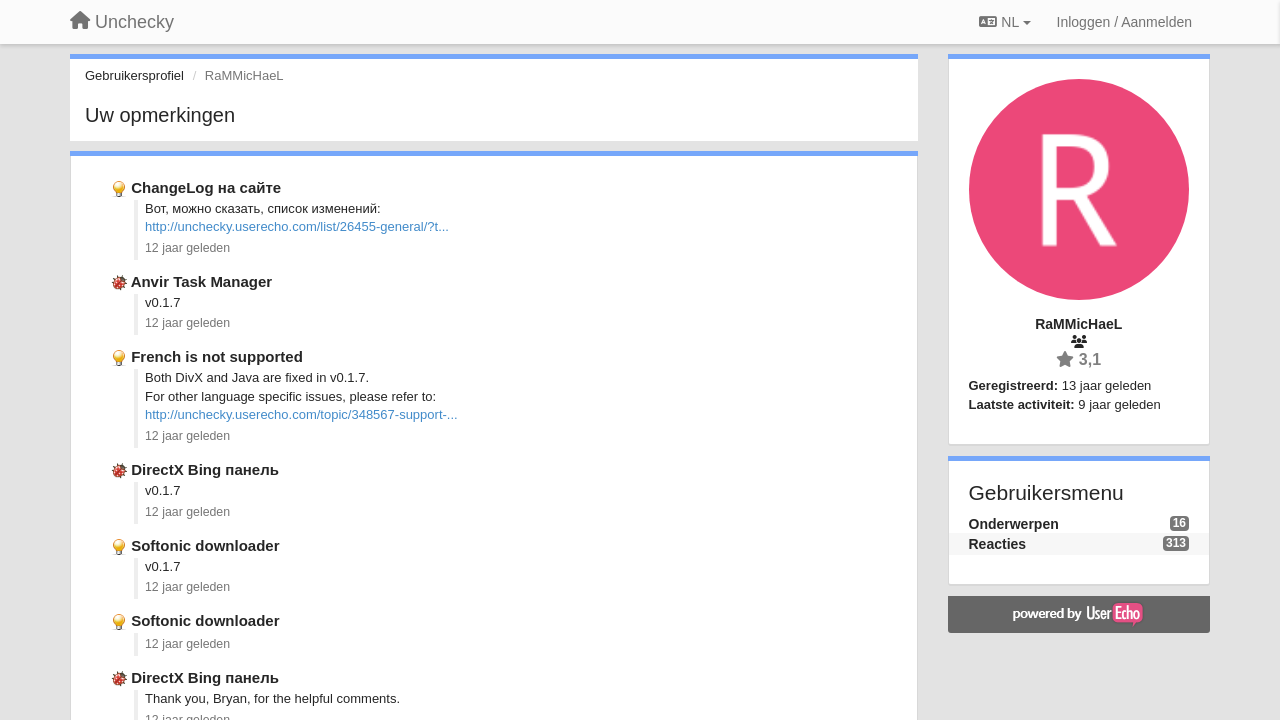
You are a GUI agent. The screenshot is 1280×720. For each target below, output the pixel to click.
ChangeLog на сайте (206, 187)
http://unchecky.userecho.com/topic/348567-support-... (301, 414)
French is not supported (217, 356)
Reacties (998, 544)
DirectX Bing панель (205, 469)
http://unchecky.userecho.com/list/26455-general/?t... (297, 226)
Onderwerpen (1014, 524)
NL (1004, 22)
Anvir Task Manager (201, 281)
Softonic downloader (205, 545)
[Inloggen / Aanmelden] (1124, 22)
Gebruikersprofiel (134, 75)
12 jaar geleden (187, 248)
